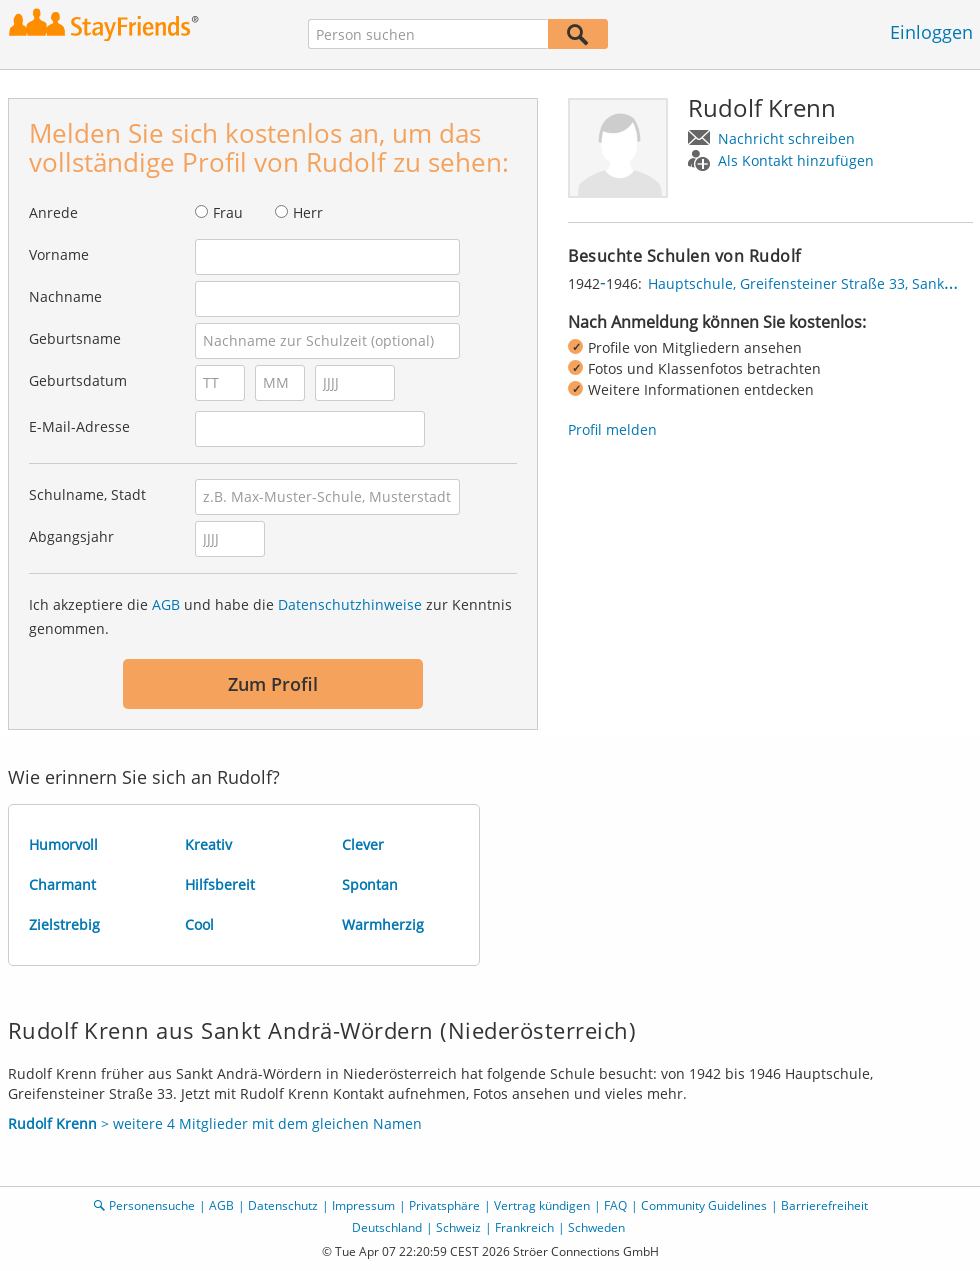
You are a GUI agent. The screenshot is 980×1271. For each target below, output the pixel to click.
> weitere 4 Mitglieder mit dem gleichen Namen (215, 1123)
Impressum (363, 1205)
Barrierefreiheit (824, 1205)
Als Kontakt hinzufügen (796, 160)
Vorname (59, 254)
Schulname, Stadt (87, 494)
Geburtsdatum (78, 380)
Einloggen (931, 32)
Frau (228, 212)
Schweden (596, 1227)
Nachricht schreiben (786, 138)
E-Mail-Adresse (79, 426)
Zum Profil (273, 684)
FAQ (615, 1205)
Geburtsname (75, 338)
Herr (308, 212)
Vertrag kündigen (542, 1205)
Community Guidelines (704, 1205)
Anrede (53, 212)
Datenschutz (283, 1205)
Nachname (65, 296)
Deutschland (387, 1227)
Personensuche (152, 1205)
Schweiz (458, 1227)
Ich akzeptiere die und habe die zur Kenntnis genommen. (270, 616)
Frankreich (524, 1227)
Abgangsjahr (71, 536)
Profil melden (612, 429)
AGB (166, 604)
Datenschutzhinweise (350, 604)
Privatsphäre (444, 1205)
